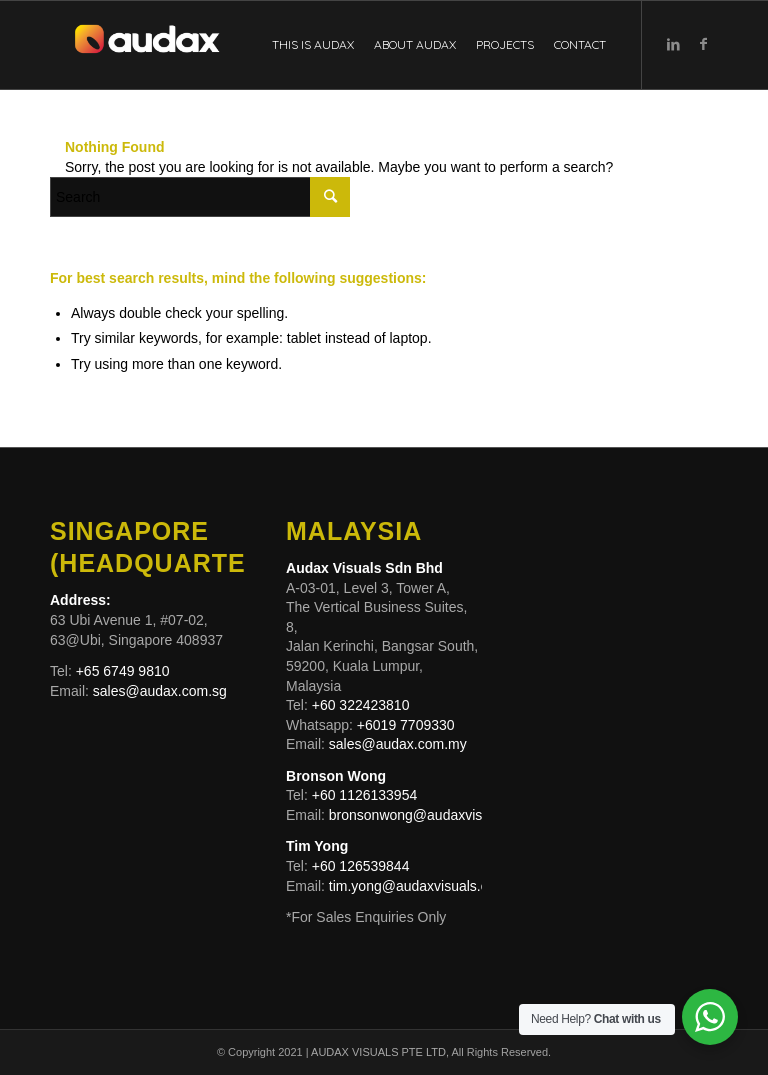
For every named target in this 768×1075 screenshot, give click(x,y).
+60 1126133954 (362, 795)
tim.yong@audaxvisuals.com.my (429, 886)
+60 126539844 (361, 866)
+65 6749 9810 (121, 671)
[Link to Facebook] (703, 44)
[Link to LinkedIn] (673, 44)
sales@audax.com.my (398, 744)
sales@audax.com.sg (160, 691)
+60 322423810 (361, 705)
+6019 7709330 (406, 725)
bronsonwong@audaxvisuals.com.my (445, 815)
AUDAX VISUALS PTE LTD (378, 1052)
